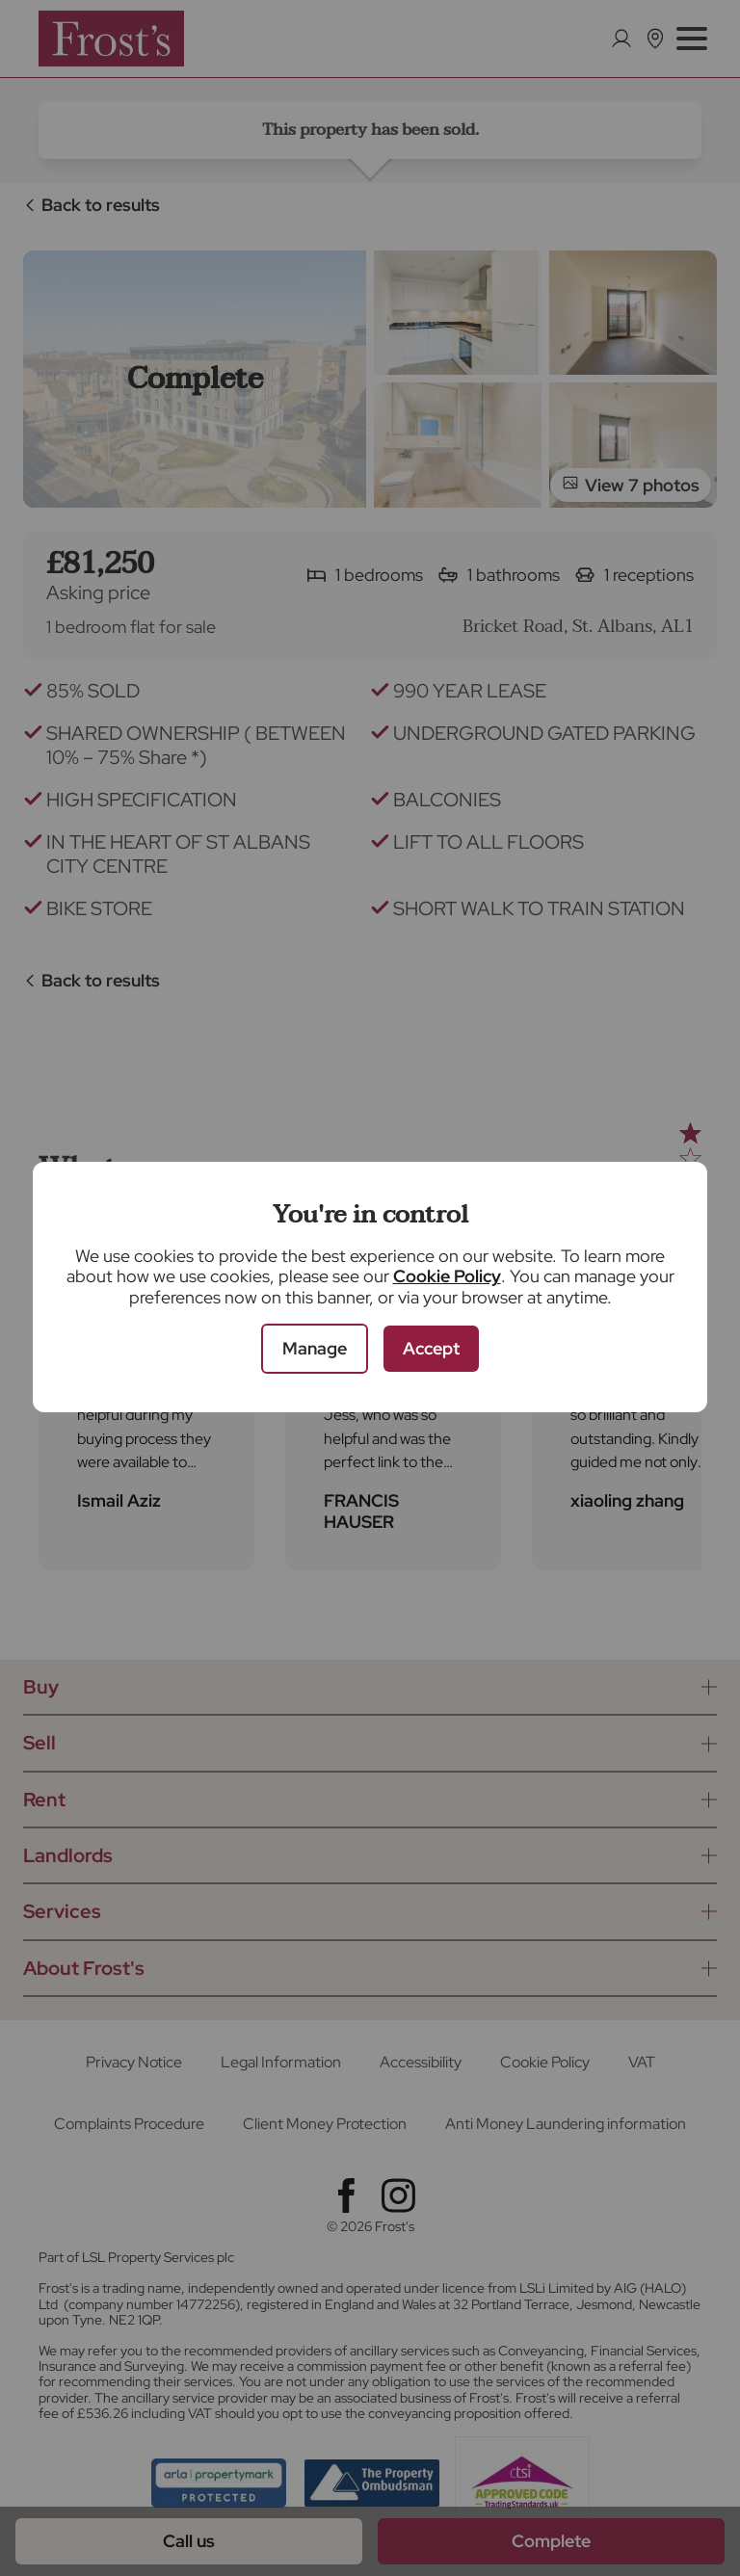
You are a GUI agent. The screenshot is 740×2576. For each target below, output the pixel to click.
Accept (431, 1348)
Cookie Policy (447, 1276)
